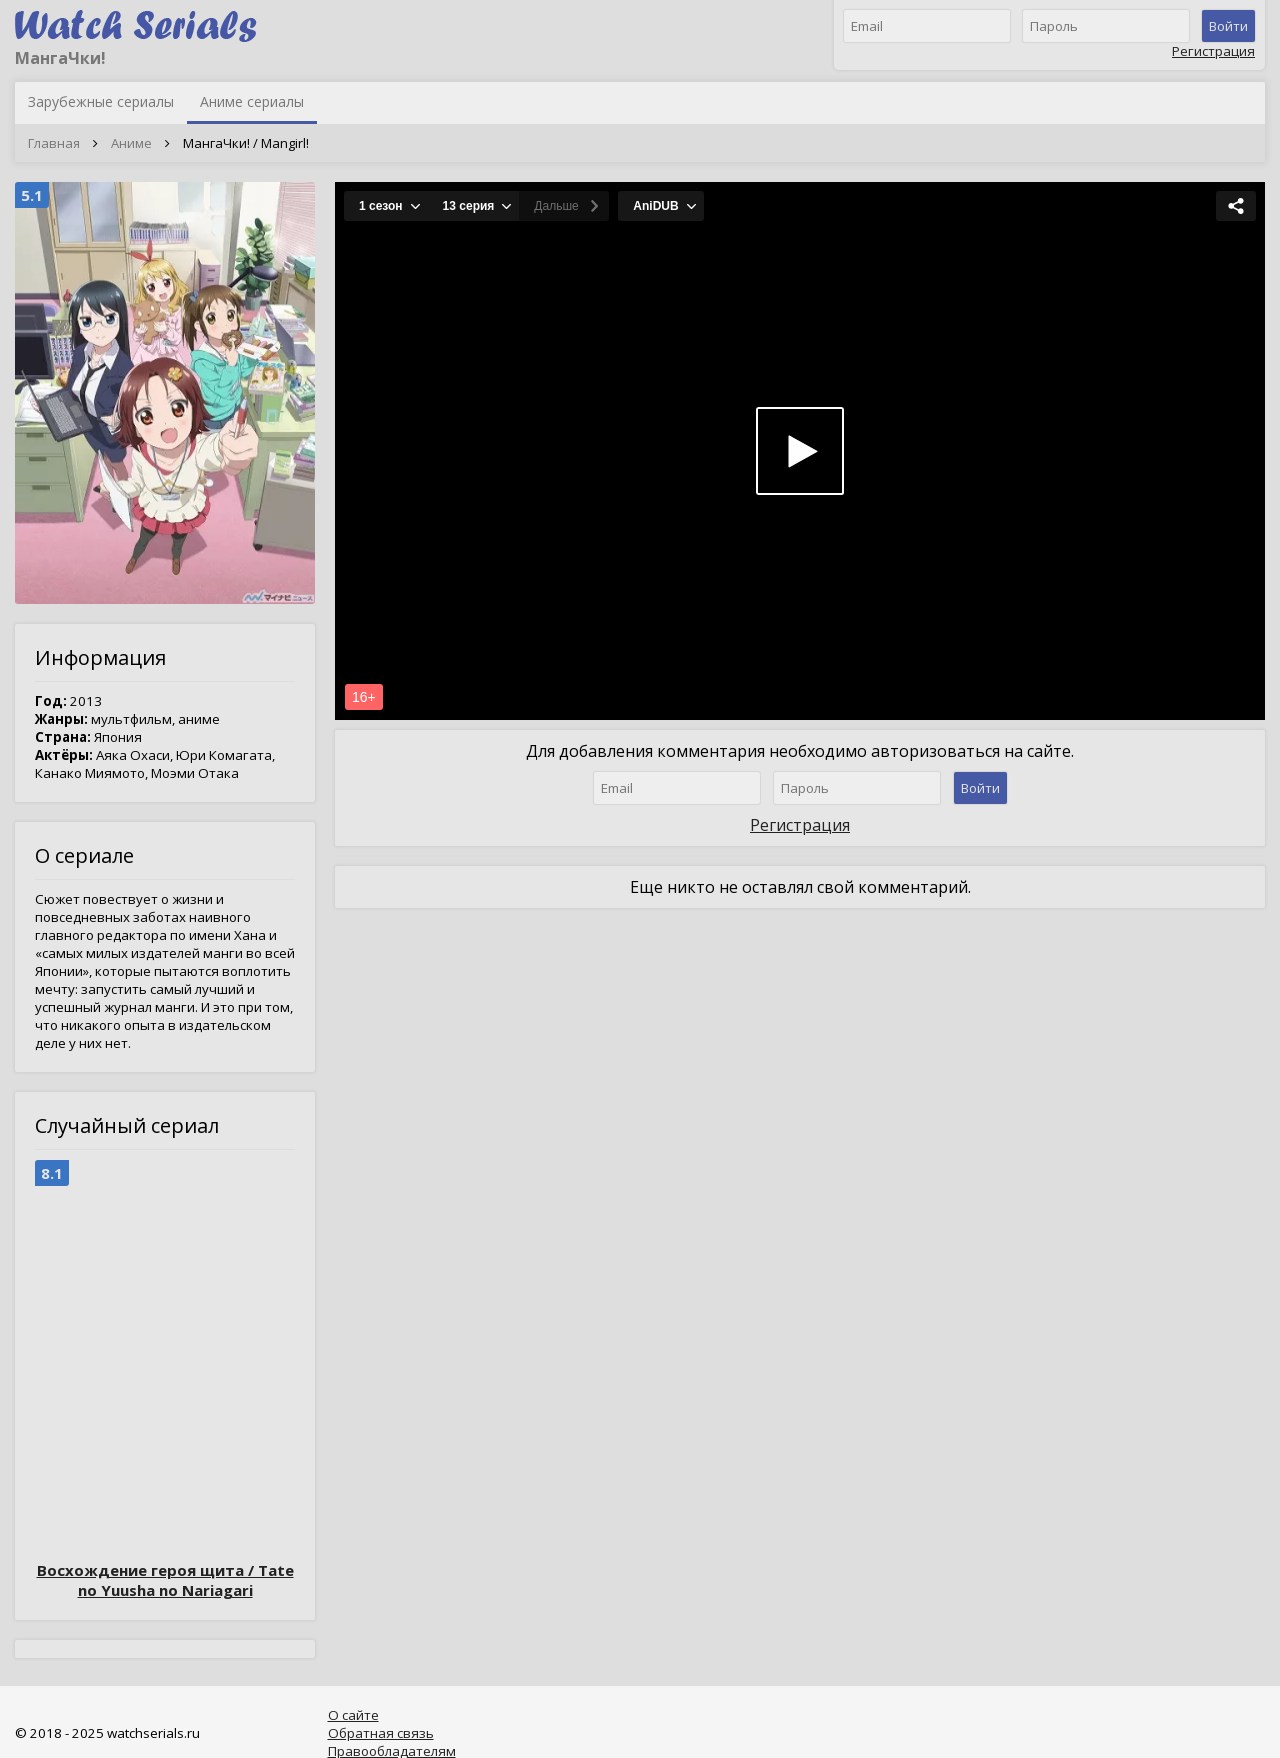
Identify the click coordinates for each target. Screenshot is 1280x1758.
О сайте (353, 1715)
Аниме (131, 143)
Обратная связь (381, 1733)
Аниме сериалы (252, 101)
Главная (54, 143)
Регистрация (1213, 51)
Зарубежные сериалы (101, 101)
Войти (1228, 26)
